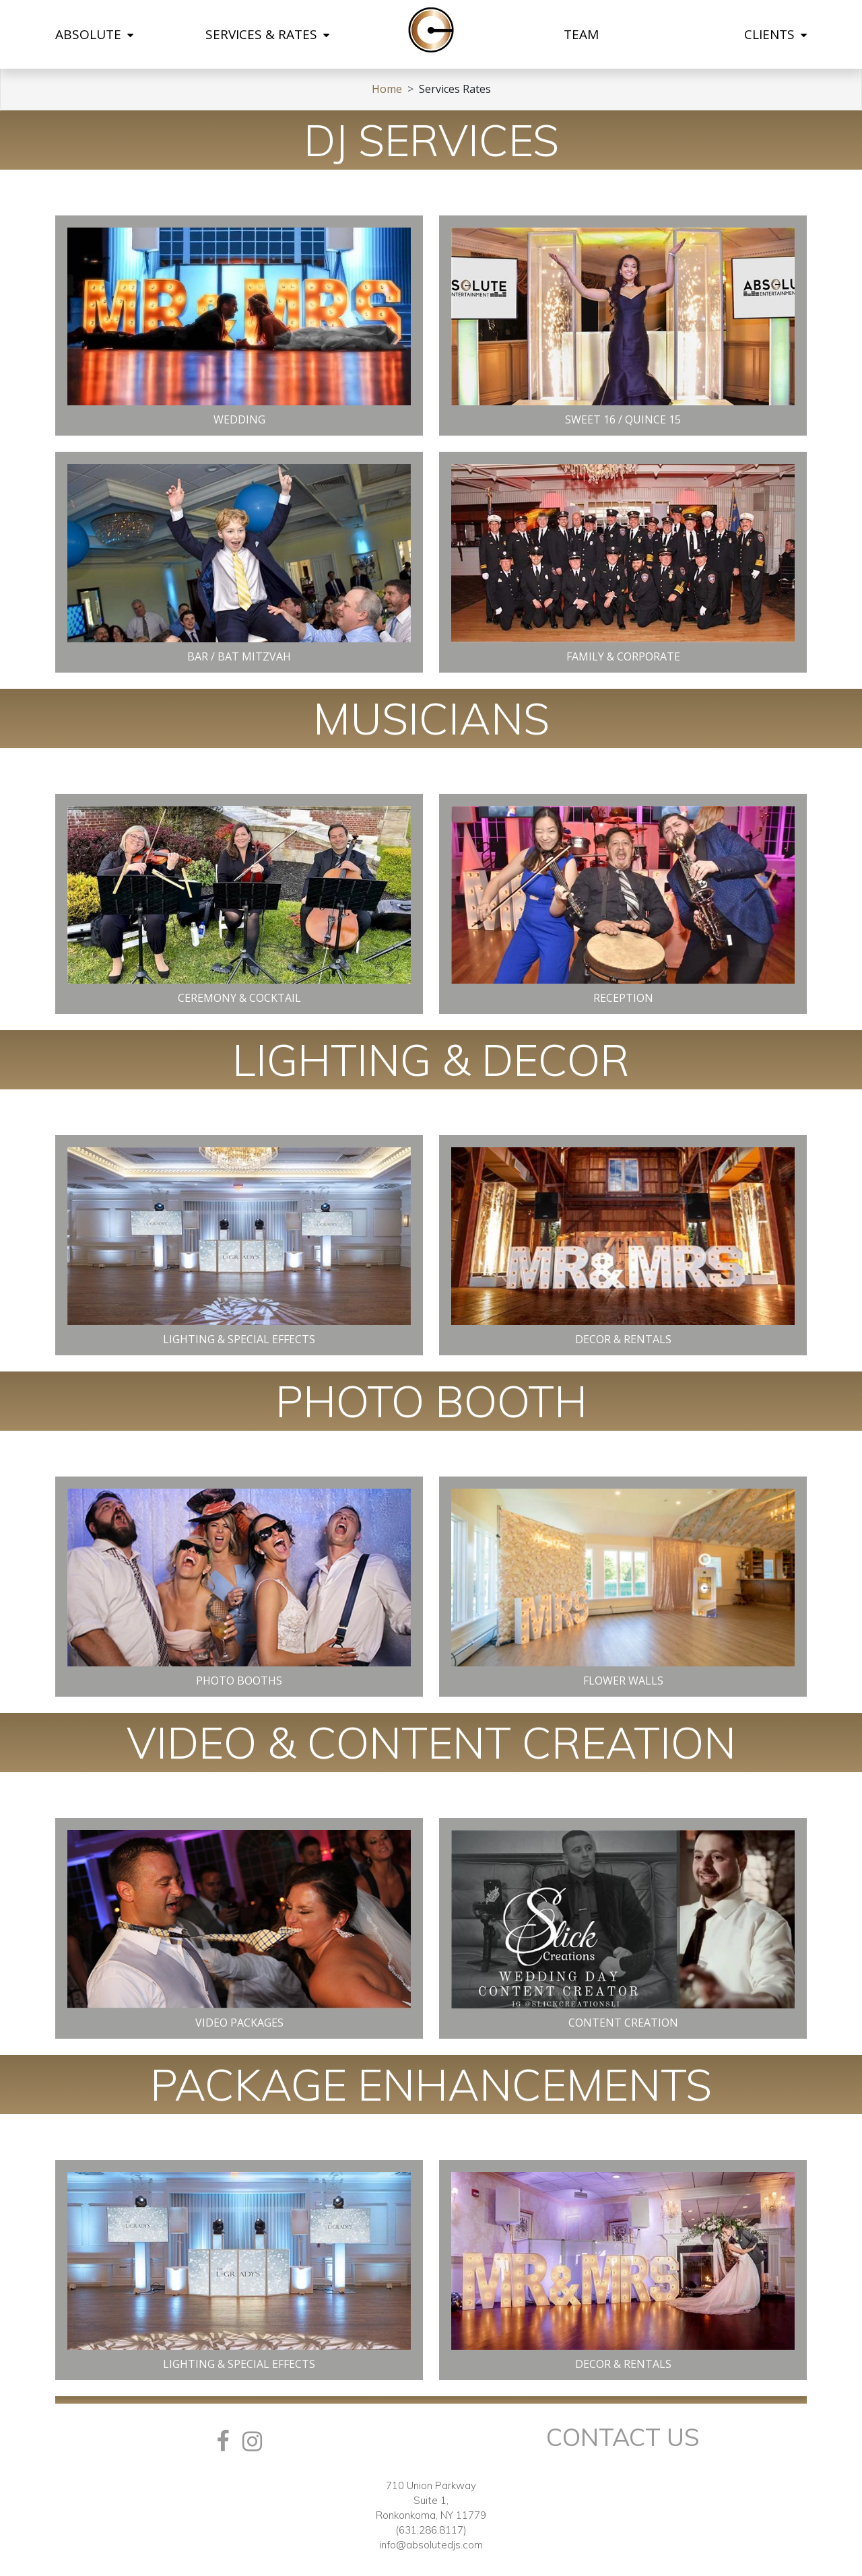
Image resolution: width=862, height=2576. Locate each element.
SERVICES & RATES (267, 34)
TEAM (581, 34)
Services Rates (455, 88)
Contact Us (623, 2437)
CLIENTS (775, 34)
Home (387, 88)
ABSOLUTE (94, 34)
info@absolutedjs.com (431, 2544)
